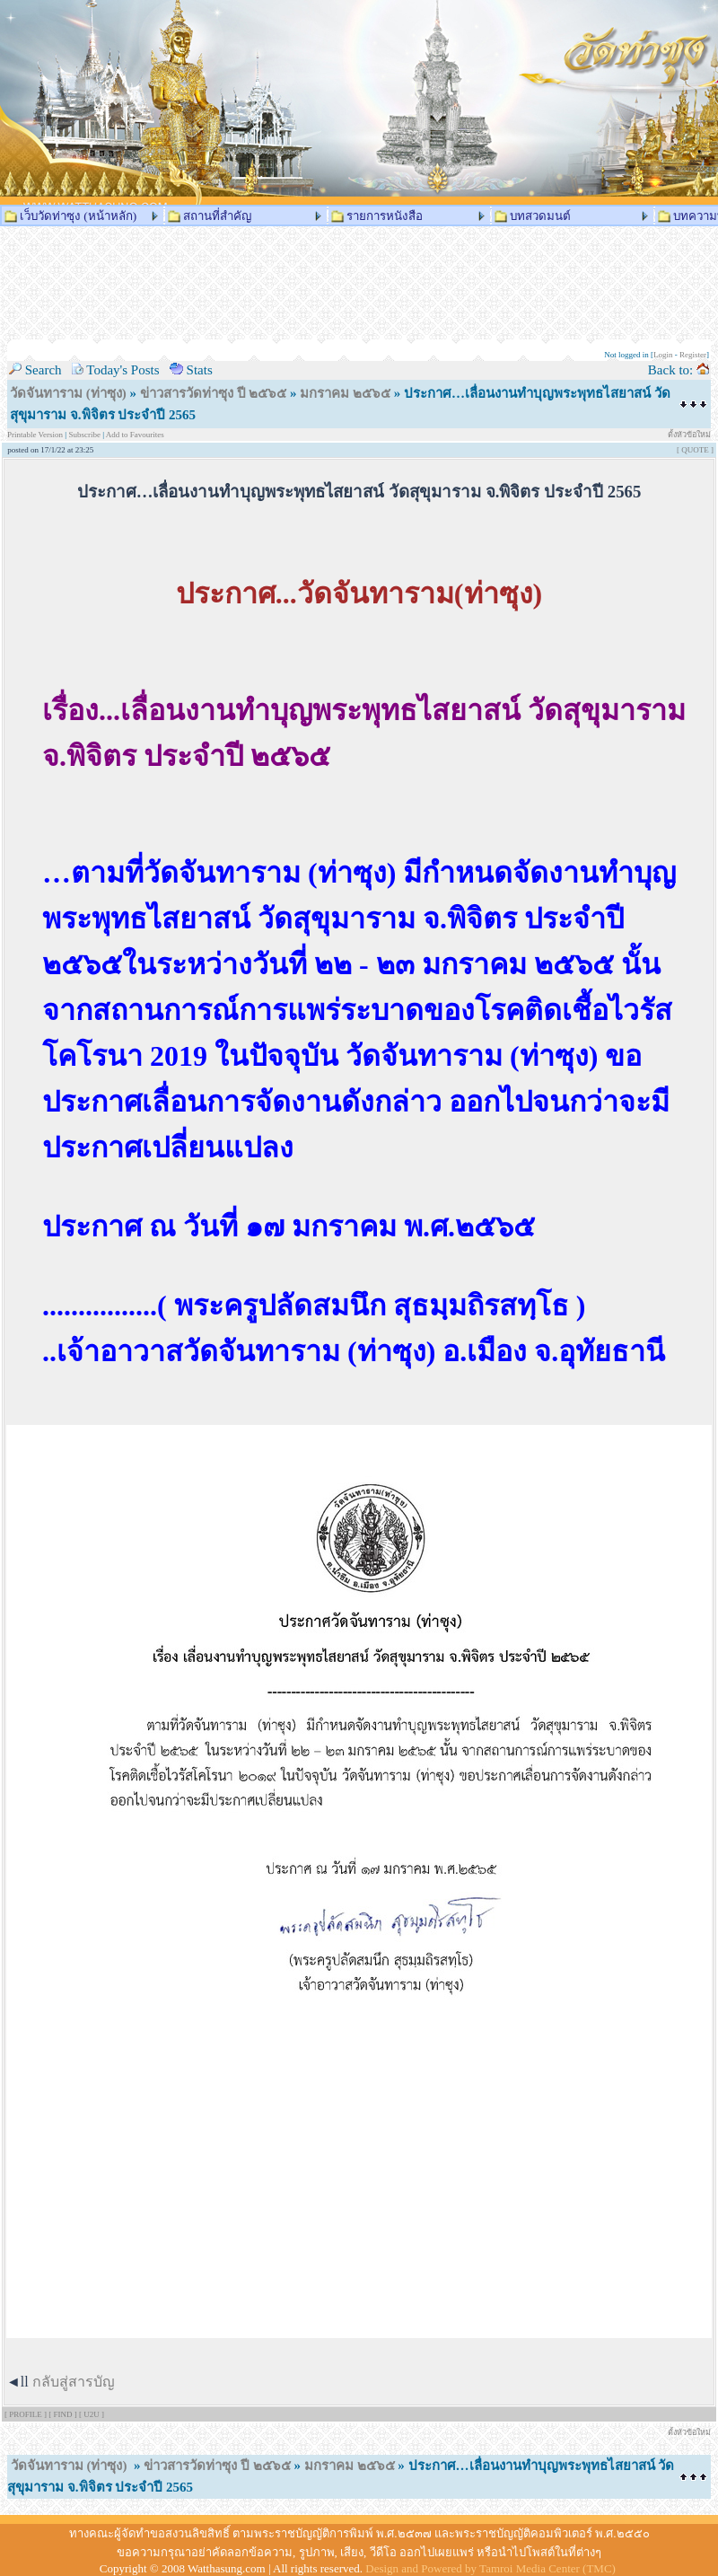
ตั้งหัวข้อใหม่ (689, 434)
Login (663, 354)
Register (692, 354)
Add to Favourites (135, 434)
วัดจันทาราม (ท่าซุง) (68, 393)
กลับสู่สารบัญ (73, 2381)
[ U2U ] (91, 2414)
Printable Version (36, 434)
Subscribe (84, 434)
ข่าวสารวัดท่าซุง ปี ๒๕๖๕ (213, 393)
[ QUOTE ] (695, 449)
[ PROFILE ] (26, 2414)
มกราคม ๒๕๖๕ (345, 393)
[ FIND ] (63, 2414)
